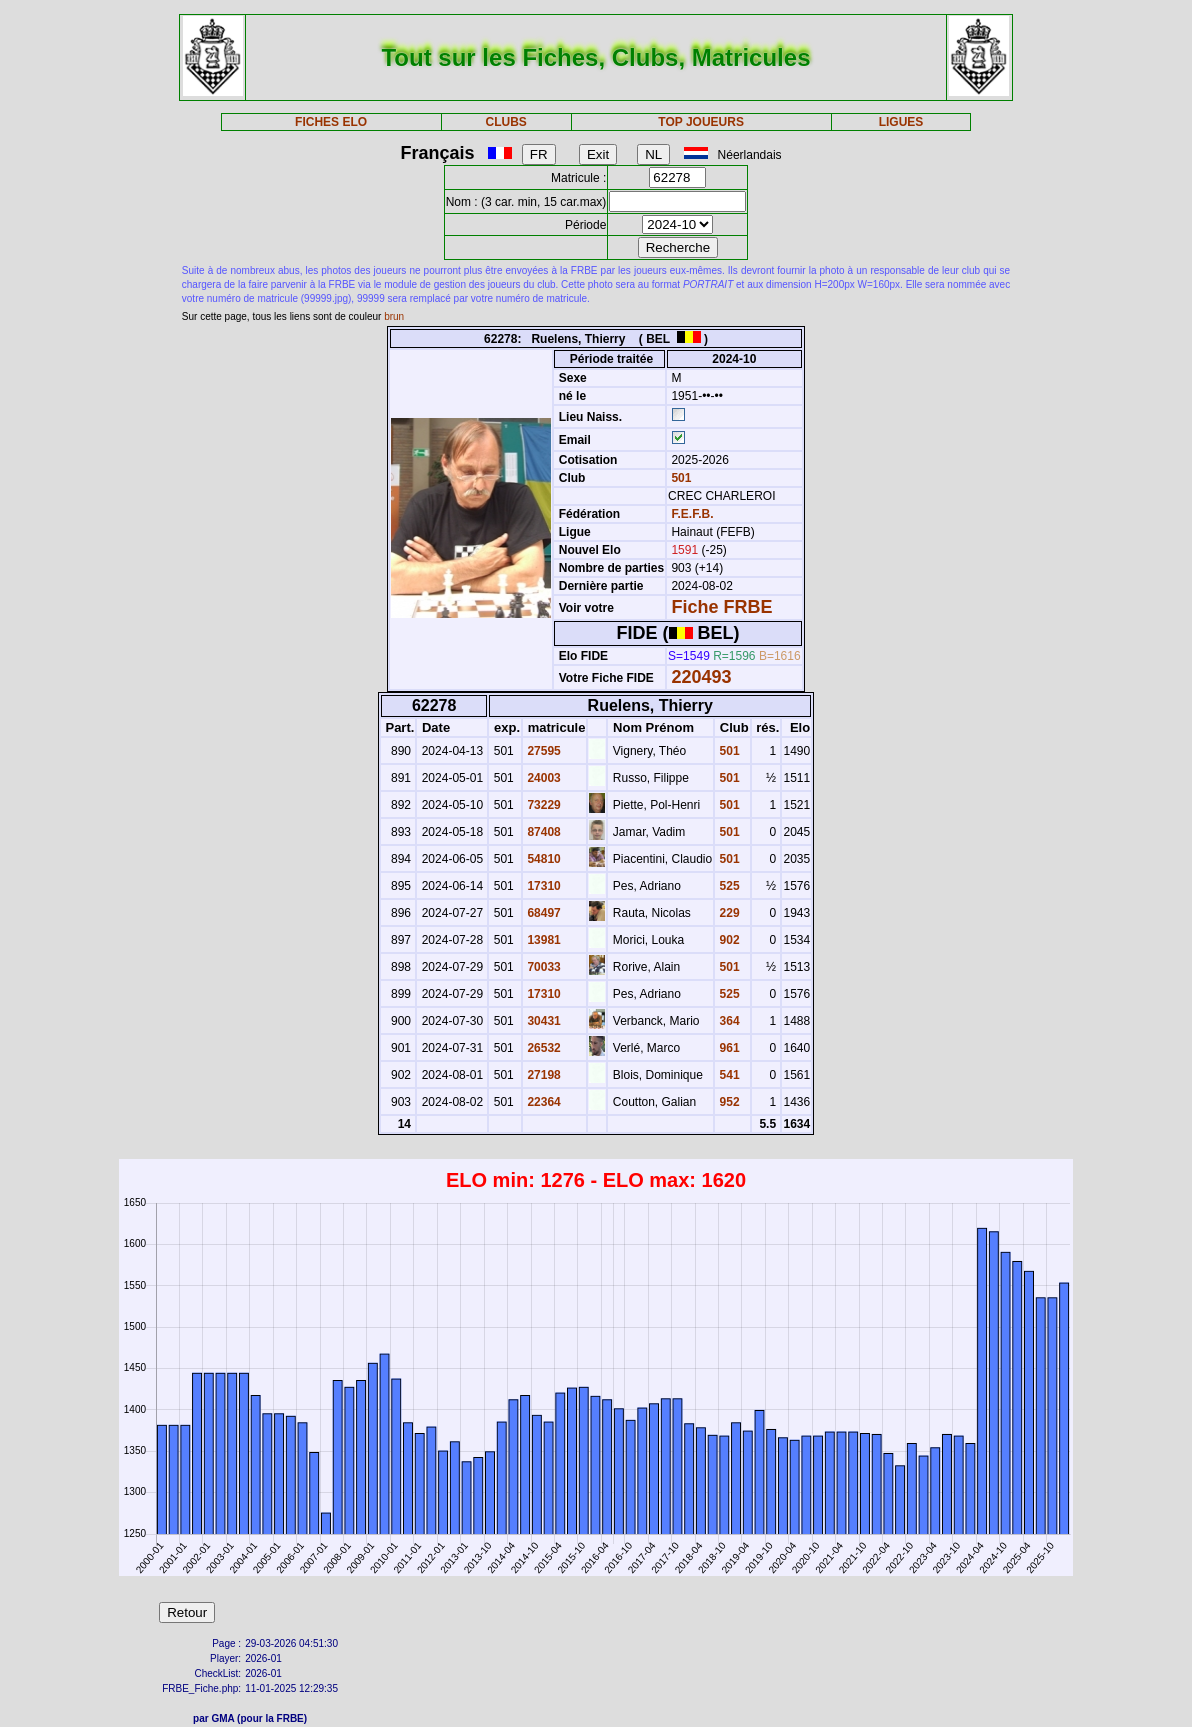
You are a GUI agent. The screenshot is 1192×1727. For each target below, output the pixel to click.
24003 (542, 778)
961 (727, 1048)
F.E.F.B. (692, 514)
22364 (542, 1102)
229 (727, 913)
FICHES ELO (331, 122)
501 (679, 478)
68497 (542, 913)
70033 (542, 967)
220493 (701, 677)
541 (727, 1075)
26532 (542, 1048)
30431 (542, 1021)
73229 (542, 805)
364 (727, 1021)
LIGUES (901, 122)
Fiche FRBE (721, 607)
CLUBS (505, 122)
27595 (542, 751)
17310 (542, 886)
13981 (542, 940)
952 (727, 1102)
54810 (542, 859)
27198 (542, 1075)
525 (727, 886)
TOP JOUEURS (701, 122)
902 (727, 940)
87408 (542, 832)
